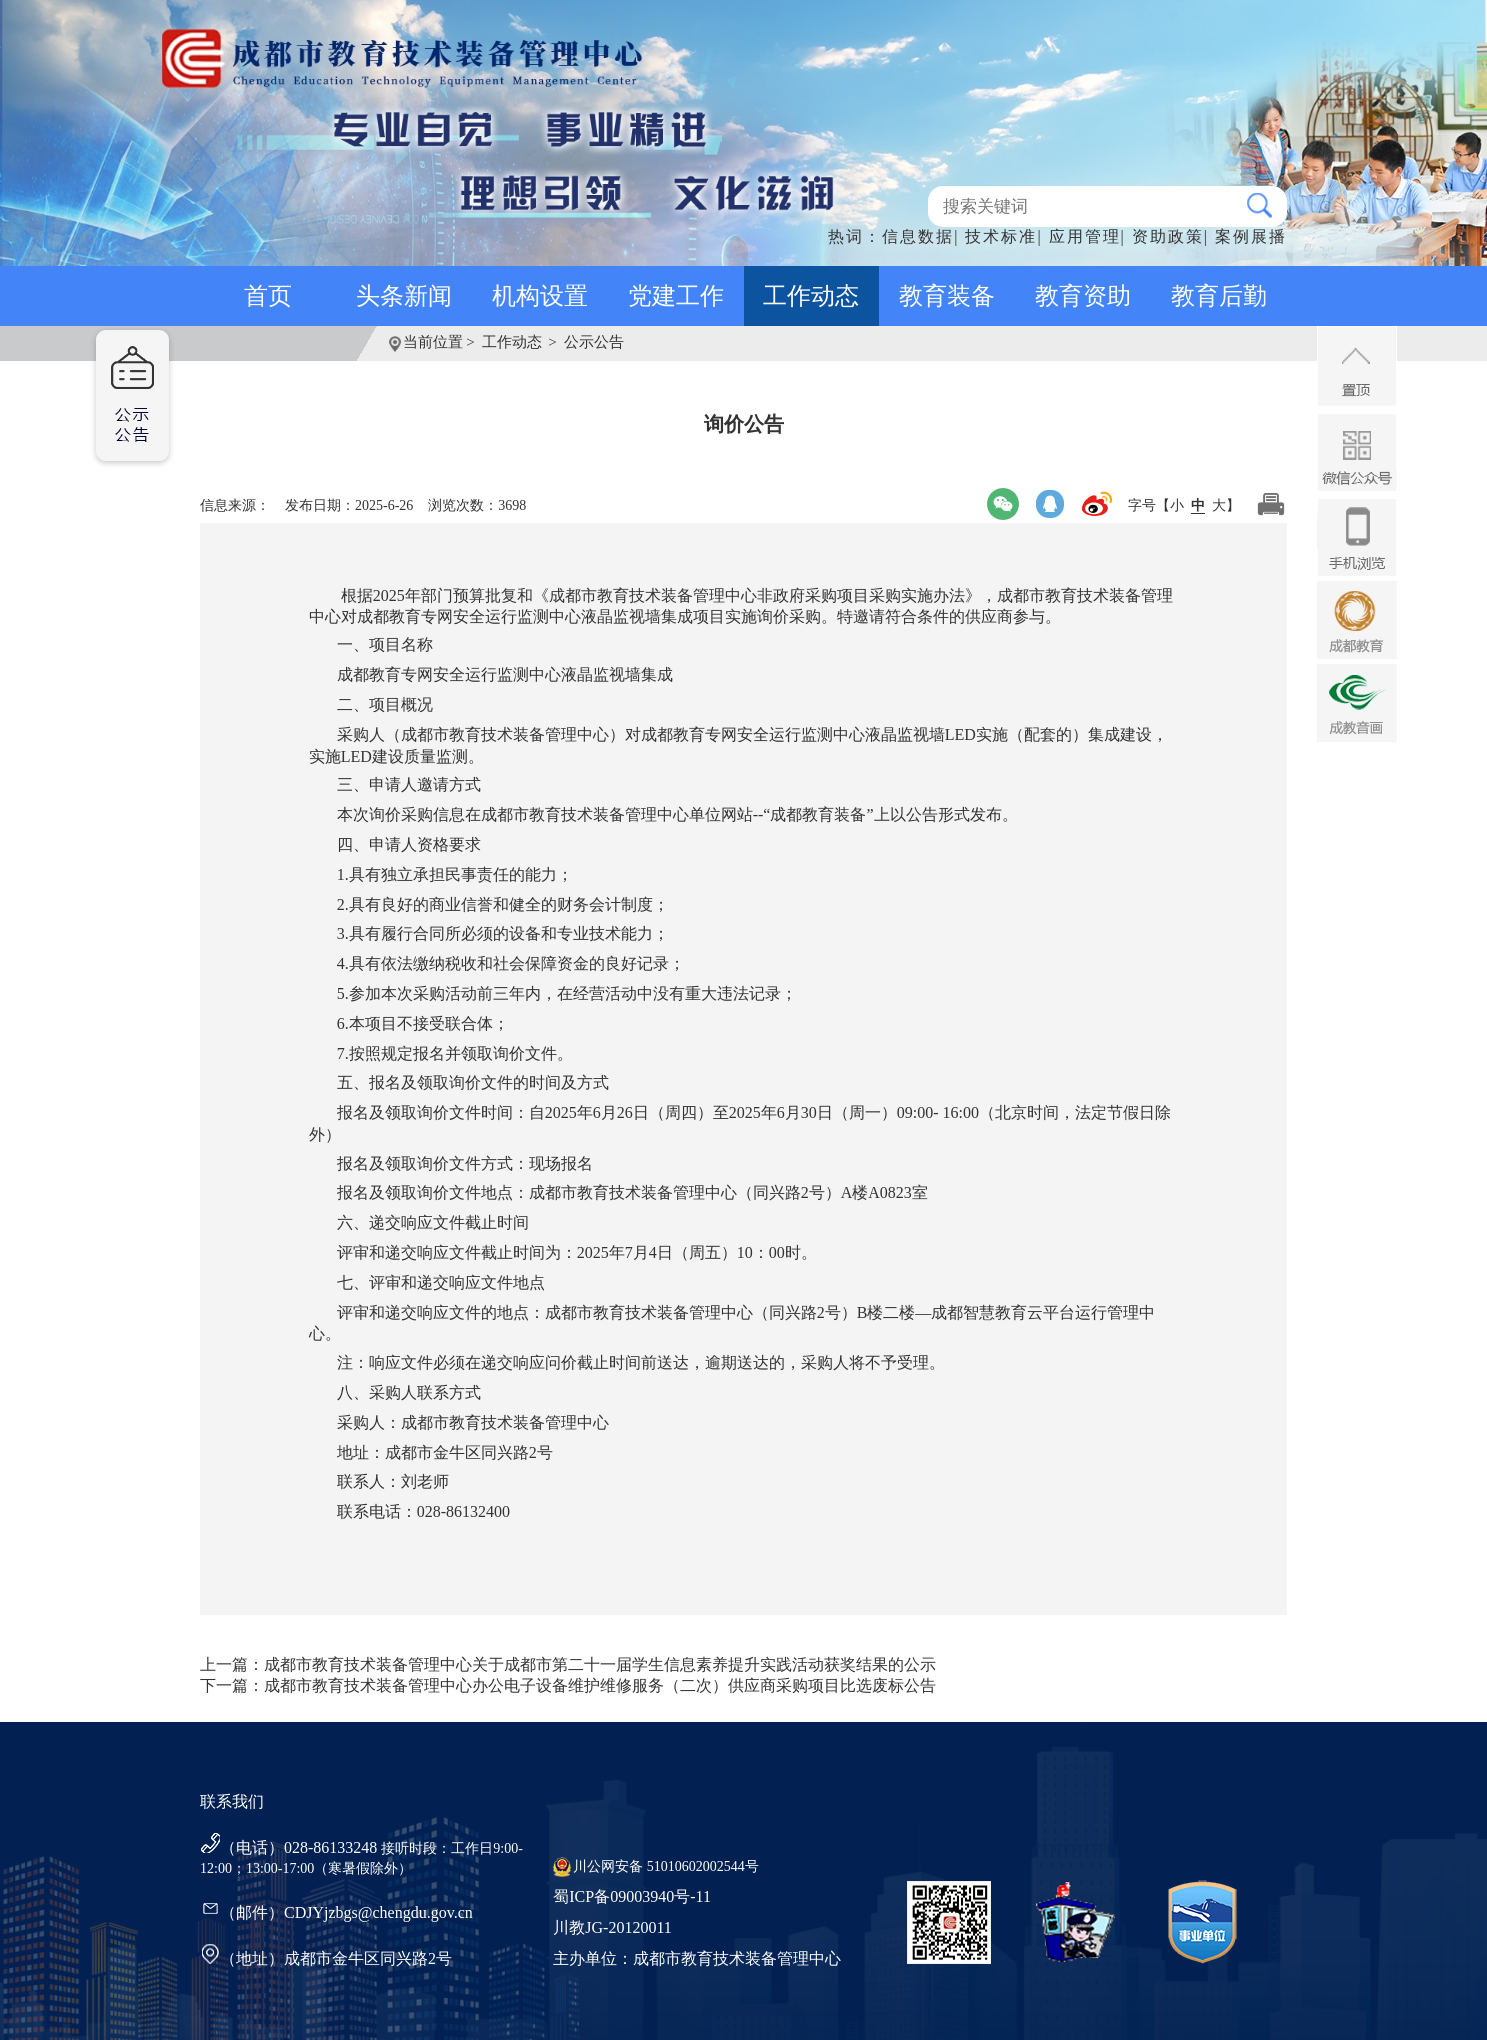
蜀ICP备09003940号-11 (632, 1896)
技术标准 (1001, 236)
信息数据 (918, 236)
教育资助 (1083, 296)
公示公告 (594, 342)
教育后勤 (1219, 296)
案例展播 (1251, 236)
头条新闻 (404, 296)
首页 (268, 296)
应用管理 (1085, 236)
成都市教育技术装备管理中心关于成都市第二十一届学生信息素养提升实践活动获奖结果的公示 (600, 1664)
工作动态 (811, 296)
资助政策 (1168, 236)
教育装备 (947, 296)
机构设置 (540, 296)
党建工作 (676, 296)
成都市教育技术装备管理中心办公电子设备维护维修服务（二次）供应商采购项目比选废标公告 (600, 1685)
